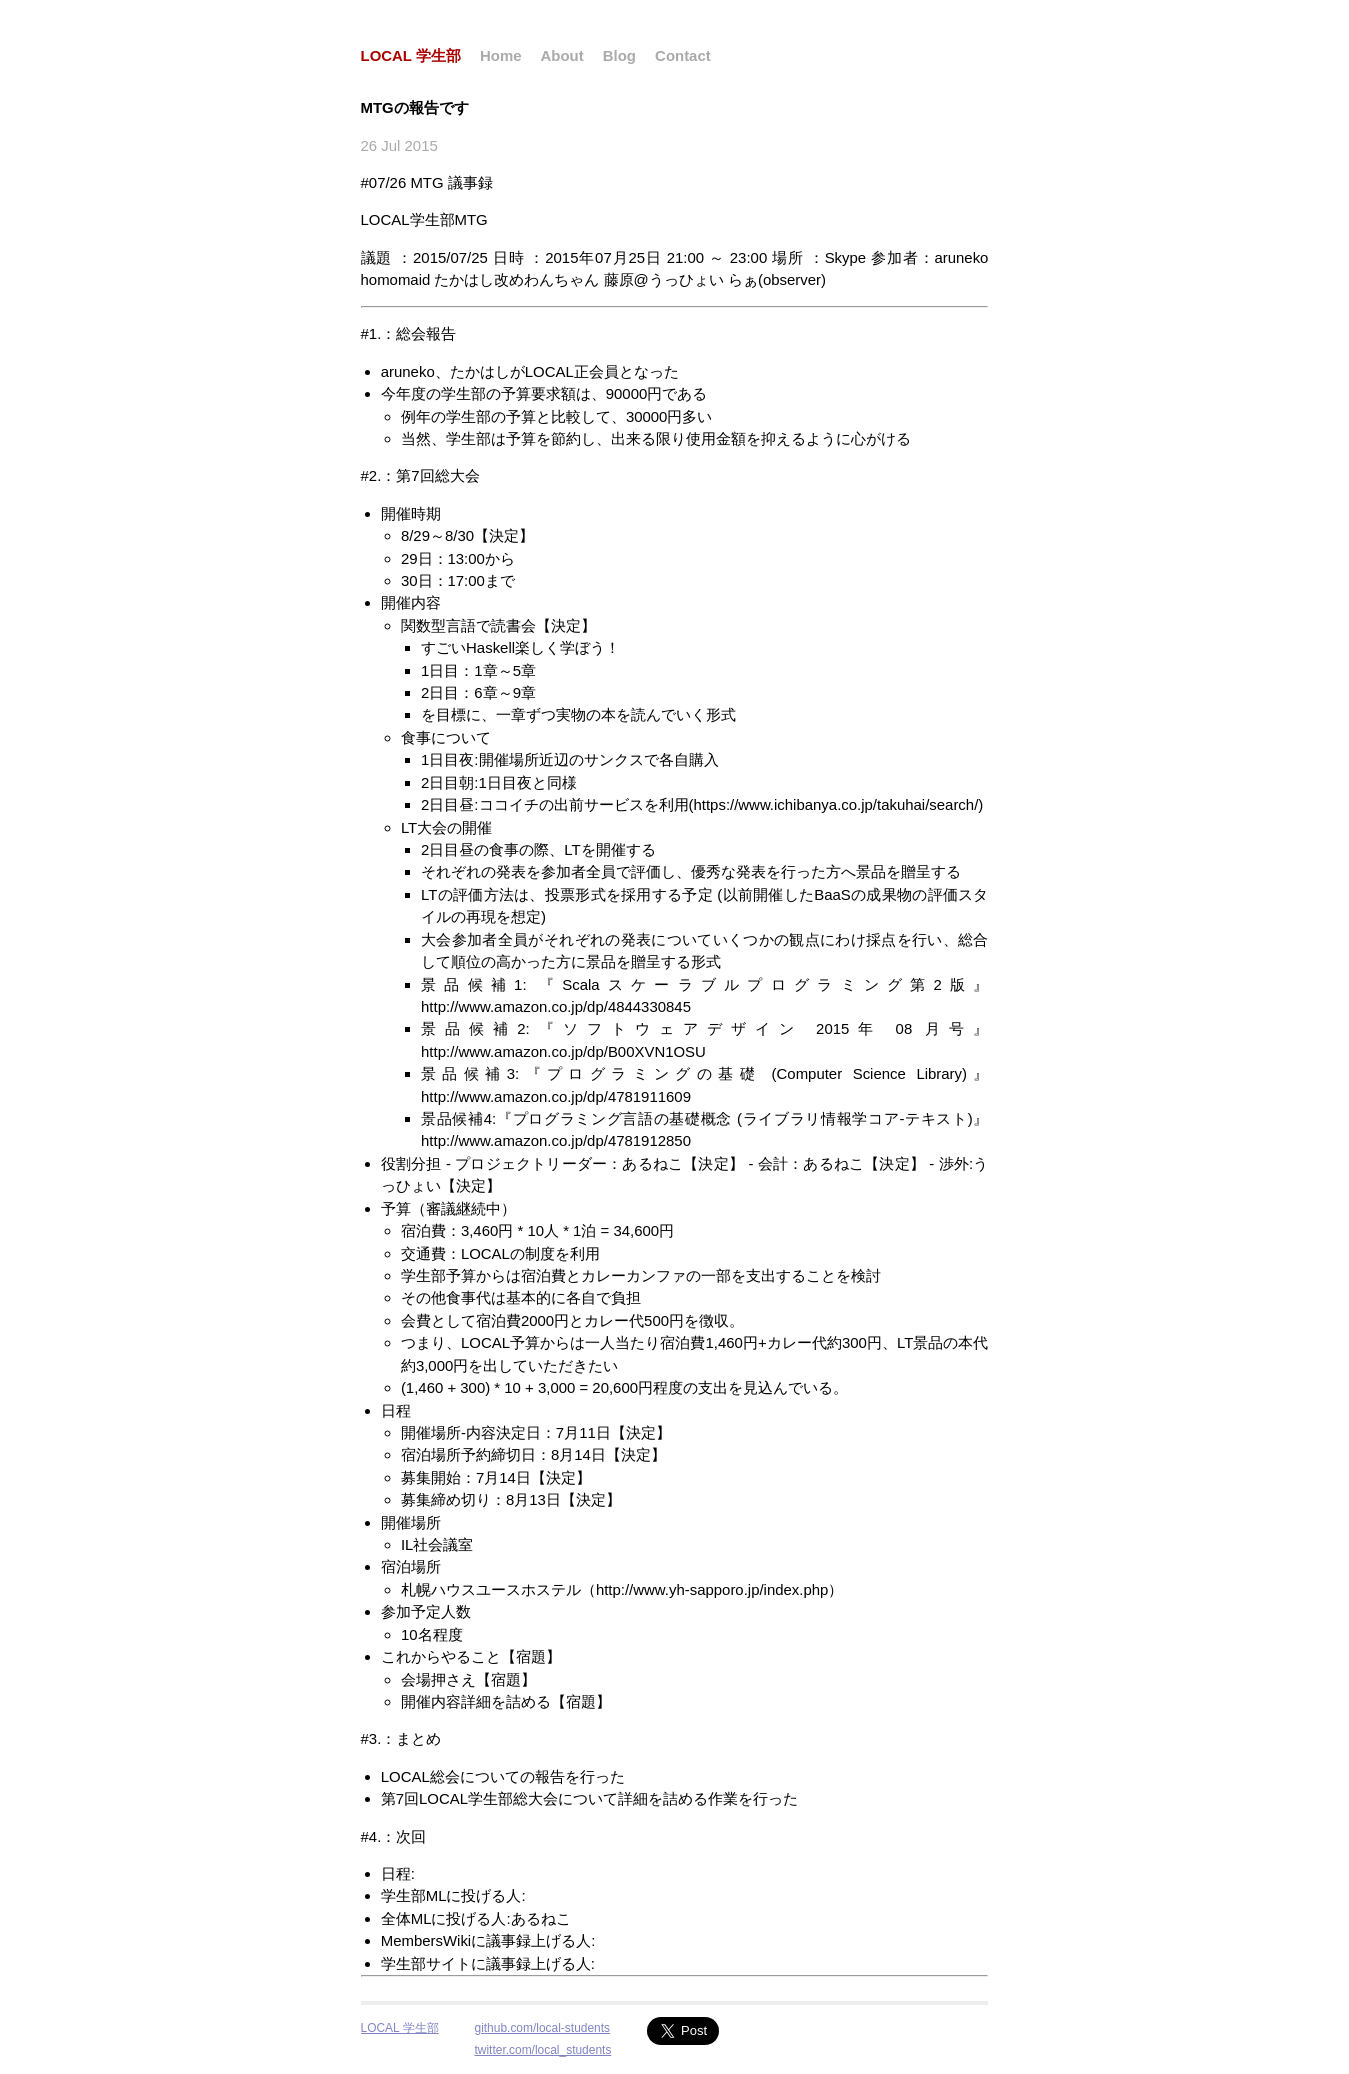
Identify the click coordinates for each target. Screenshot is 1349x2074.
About (562, 55)
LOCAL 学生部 (411, 55)
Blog (619, 55)
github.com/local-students (543, 2028)
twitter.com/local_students (543, 2050)
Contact (683, 55)
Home (501, 55)
